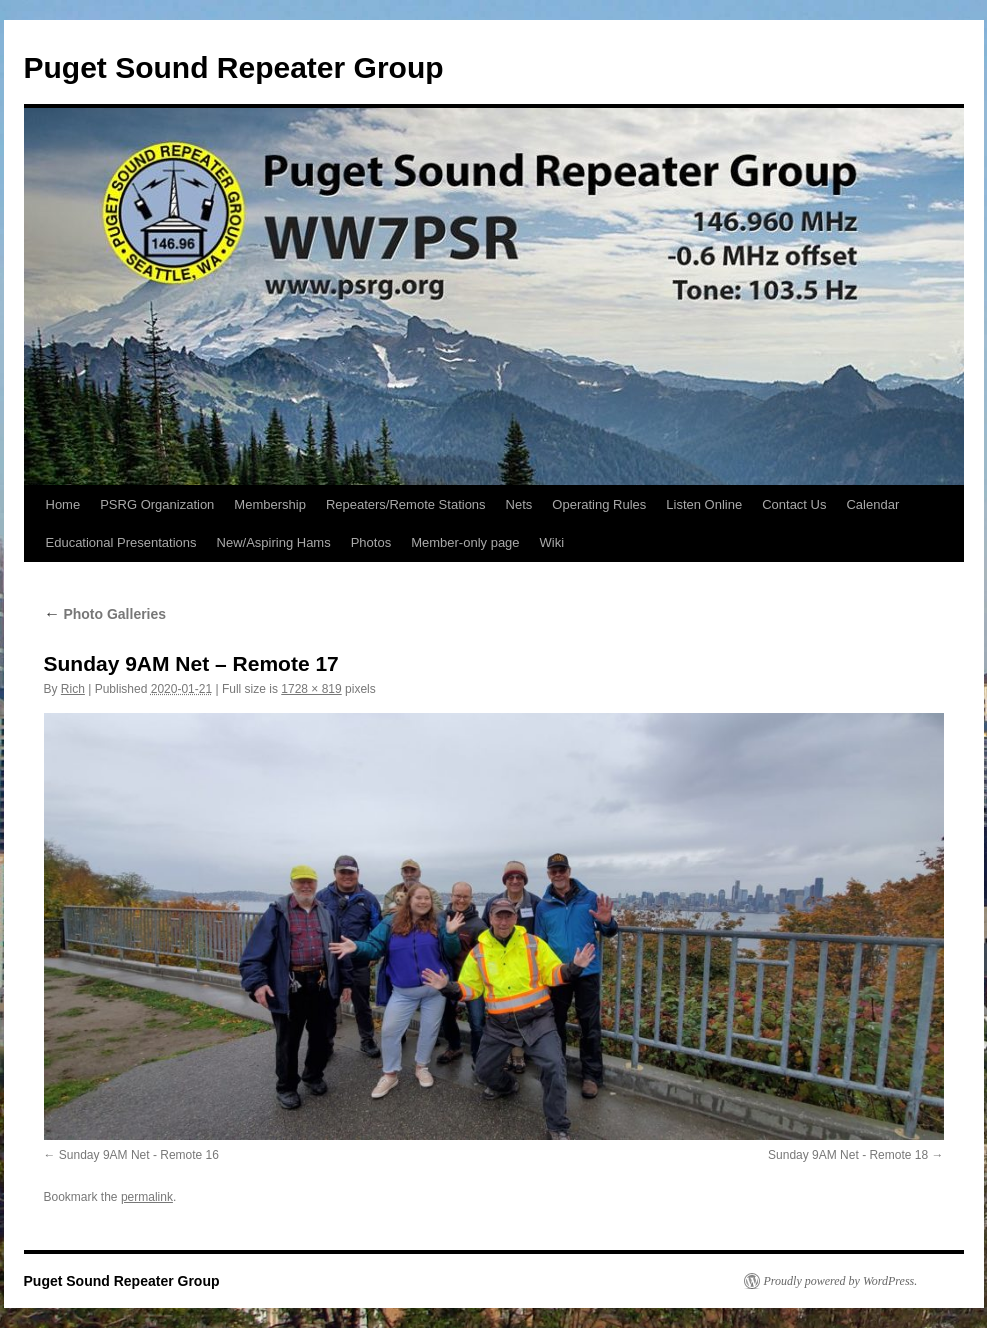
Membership (270, 504)
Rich (73, 689)
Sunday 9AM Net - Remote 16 (139, 1155)
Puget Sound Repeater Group (234, 67)
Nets (519, 504)
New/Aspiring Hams (274, 542)
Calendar (872, 504)
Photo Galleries (105, 614)
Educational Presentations (121, 542)
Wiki (552, 542)
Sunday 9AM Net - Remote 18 (848, 1155)
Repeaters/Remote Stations (406, 504)
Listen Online (704, 504)
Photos (371, 542)
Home (63, 504)
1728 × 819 (311, 689)
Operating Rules (599, 504)
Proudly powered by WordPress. (841, 1281)
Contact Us (794, 504)
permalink (147, 1197)
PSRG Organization (157, 504)
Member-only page (465, 542)
